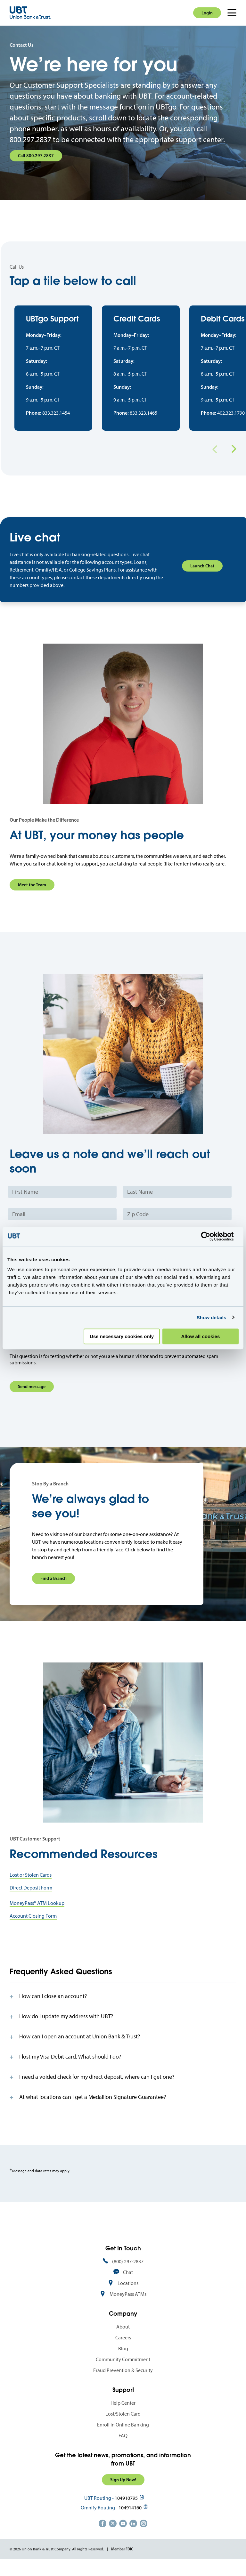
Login (207, 13)
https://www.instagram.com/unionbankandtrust (143, 2535)
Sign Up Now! (123, 2491)
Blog (123, 2360)
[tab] (123, 2008)
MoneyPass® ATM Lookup (37, 1915)
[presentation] (58, 1352)
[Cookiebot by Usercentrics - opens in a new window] (211, 1236)
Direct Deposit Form (31, 1899)
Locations (128, 2295)
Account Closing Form (33, 1927)
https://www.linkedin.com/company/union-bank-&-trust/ (133, 2535)
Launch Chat (202, 578)
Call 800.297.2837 (36, 155)
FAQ (123, 2447)
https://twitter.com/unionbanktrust (113, 2535)
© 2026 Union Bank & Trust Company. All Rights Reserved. (57, 2560)
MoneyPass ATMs (128, 2306)
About (123, 2338)
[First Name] (62, 1204)
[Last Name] (177, 1204)
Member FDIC (122, 2560)
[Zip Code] (177, 1226)
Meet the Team (32, 896)
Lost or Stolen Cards (31, 1886)
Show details (211, 1317)
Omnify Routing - (99, 2519)
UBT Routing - (99, 2510)
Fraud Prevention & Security (123, 2382)
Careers (123, 2349)
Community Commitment (123, 2371)
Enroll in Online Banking (123, 2436)
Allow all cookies (200, 1336)
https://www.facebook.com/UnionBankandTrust (102, 2535)
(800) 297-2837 (128, 2273)
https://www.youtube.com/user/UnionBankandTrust (123, 2535)
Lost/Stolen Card (123, 2425)
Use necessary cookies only (122, 1336)
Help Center (123, 2414)
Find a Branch (53, 1590)
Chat (128, 2284)
